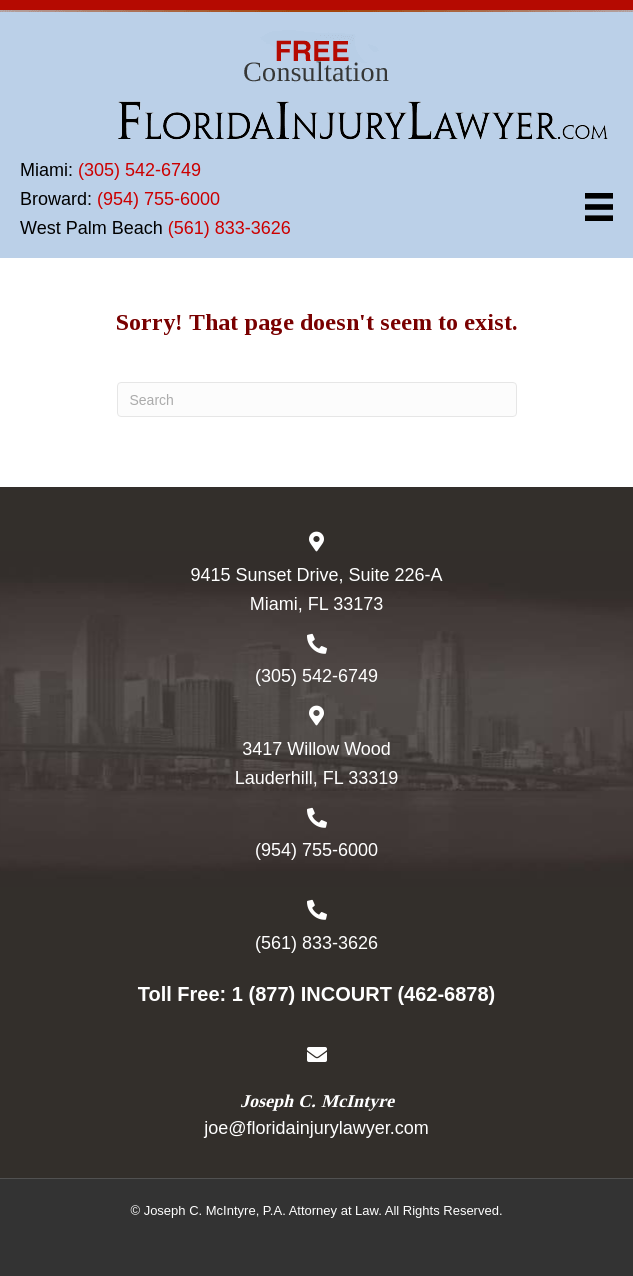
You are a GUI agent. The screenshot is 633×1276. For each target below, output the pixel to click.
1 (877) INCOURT (312, 994)
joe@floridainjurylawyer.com (316, 1128)
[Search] (317, 399)
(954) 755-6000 (158, 199)
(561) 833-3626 (229, 228)
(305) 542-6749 (139, 170)
